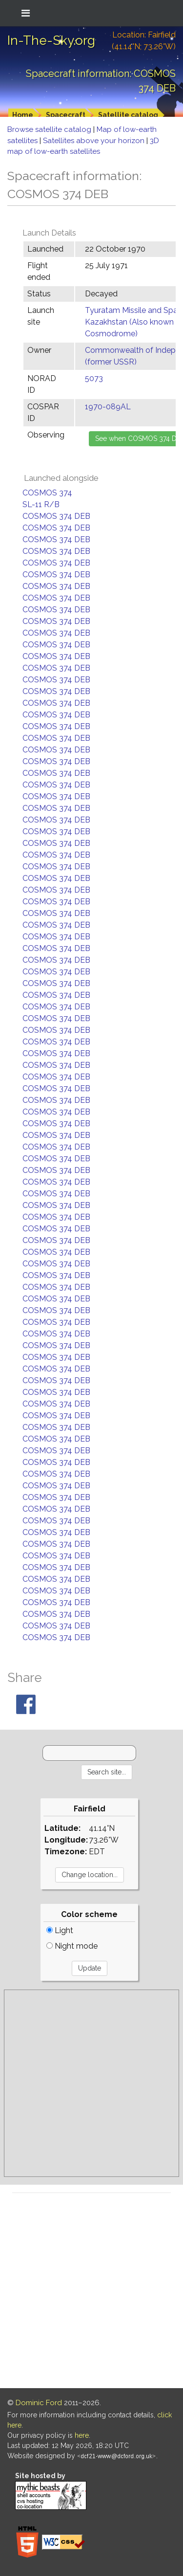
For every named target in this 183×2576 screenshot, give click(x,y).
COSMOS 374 (47, 492)
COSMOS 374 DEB (56, 516)
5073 (94, 378)
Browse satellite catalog (50, 129)
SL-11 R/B (41, 504)
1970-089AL (108, 406)
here (82, 2435)
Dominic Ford (39, 2402)
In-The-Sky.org (51, 40)
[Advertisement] (91, 2083)
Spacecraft (65, 115)
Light (59, 1930)
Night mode (72, 1946)
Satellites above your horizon (94, 140)
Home (22, 115)
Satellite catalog (128, 115)
